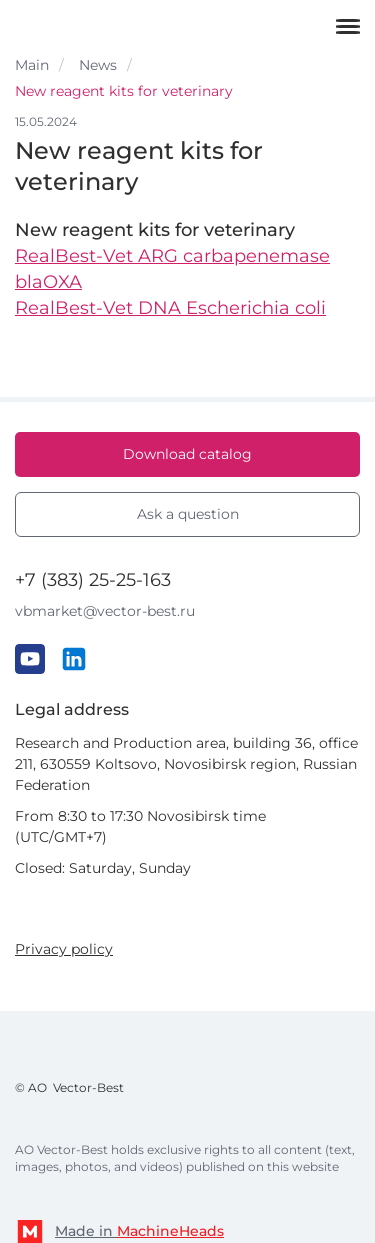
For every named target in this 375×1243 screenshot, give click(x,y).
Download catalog (187, 454)
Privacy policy (64, 949)
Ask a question (188, 514)
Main (32, 65)
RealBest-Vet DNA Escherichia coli (170, 308)
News (98, 65)
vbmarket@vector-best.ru (105, 611)
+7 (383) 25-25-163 (93, 580)
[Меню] (348, 25)
